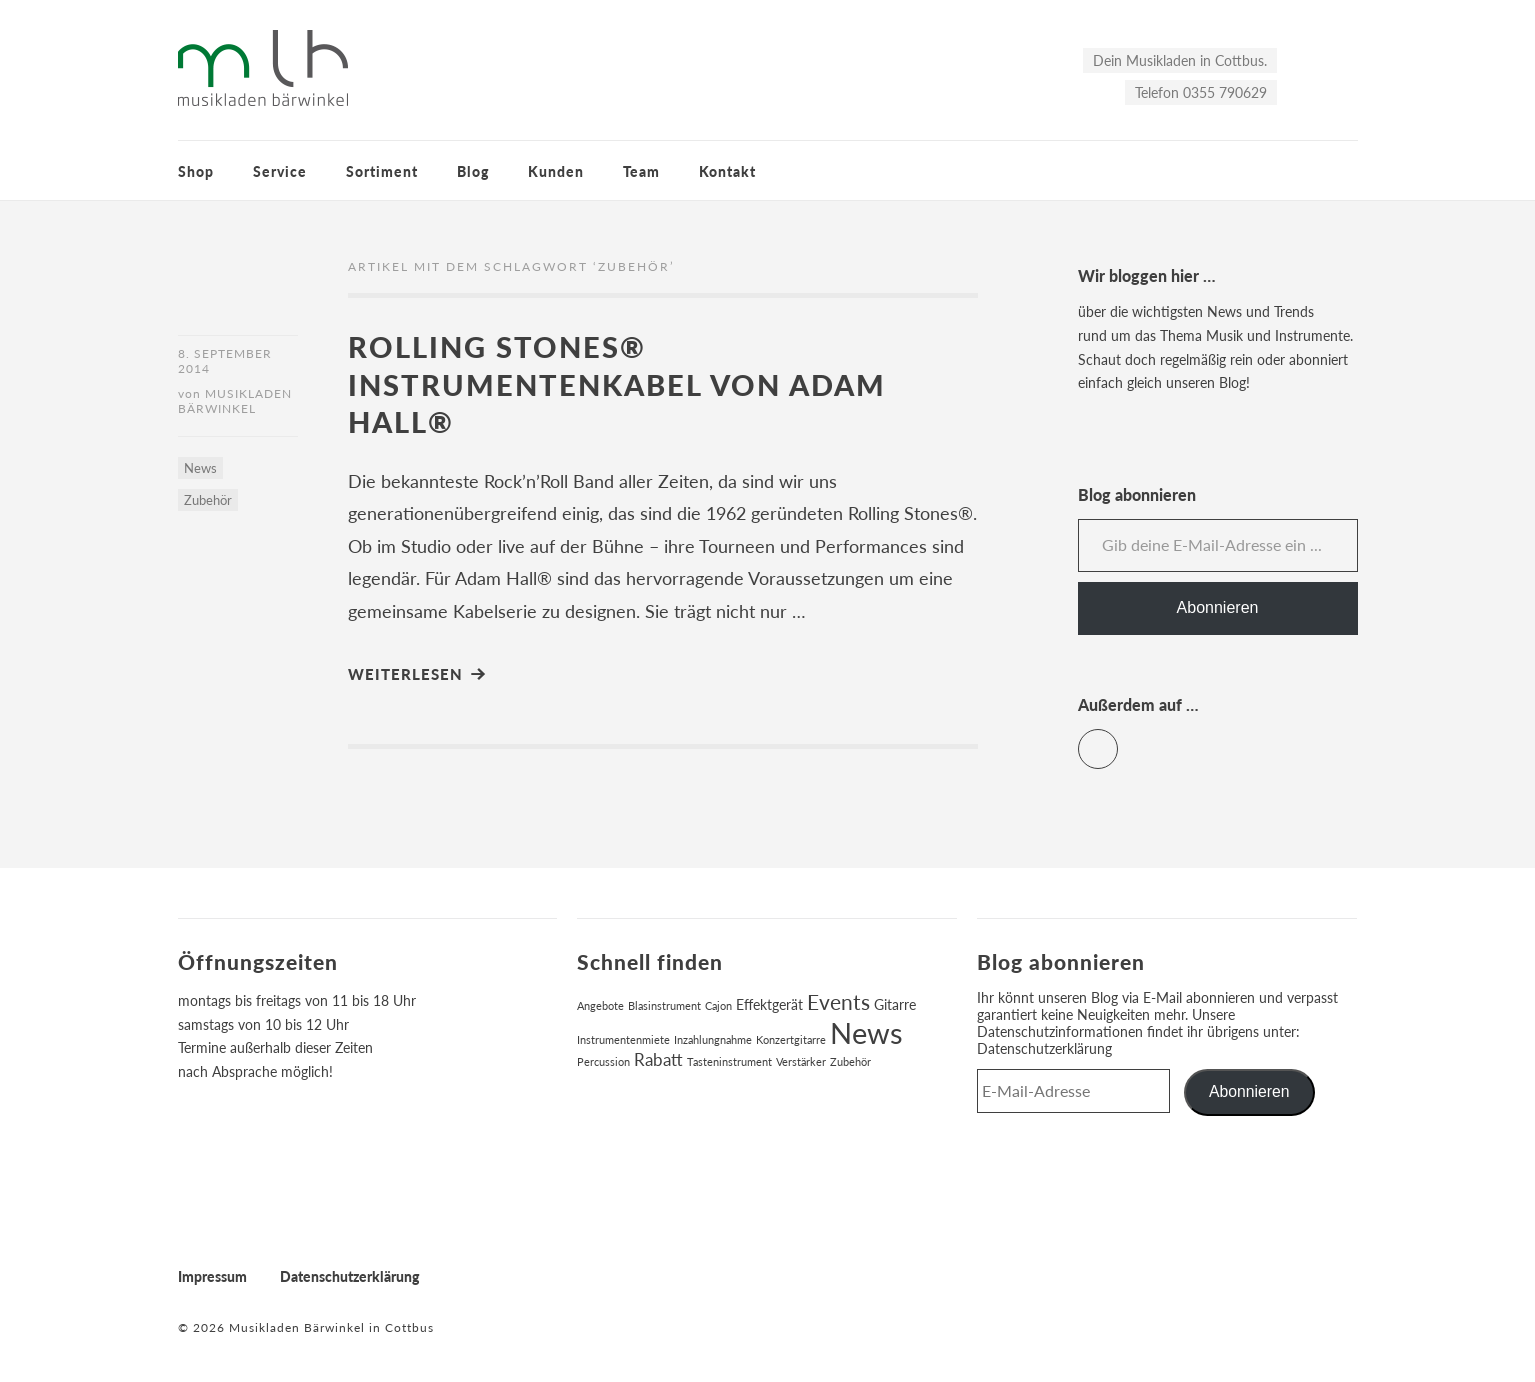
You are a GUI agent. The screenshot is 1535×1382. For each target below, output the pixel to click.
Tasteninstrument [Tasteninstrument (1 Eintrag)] (729, 1061)
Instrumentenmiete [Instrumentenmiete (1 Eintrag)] (623, 1039)
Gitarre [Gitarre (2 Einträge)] (895, 1004)
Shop (196, 171)
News (200, 468)
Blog (473, 171)
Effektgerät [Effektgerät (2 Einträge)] (769, 1004)
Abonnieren (1218, 607)
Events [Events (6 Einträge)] (838, 1002)
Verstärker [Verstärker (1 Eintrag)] (801, 1061)
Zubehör (208, 500)
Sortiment (382, 171)
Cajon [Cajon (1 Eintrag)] (718, 1005)
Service (280, 171)
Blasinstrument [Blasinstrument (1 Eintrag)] (664, 1005)
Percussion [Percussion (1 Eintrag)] (603, 1061)
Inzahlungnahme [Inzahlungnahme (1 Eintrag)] (713, 1039)
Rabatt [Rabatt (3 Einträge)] (658, 1060)
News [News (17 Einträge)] (866, 1032)
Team (641, 171)
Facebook (1117, 740)
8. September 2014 (225, 361)
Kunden (556, 171)
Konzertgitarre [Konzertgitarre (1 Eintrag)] (791, 1039)
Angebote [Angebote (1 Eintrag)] (600, 1005)
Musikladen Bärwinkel (235, 401)
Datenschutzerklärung (1044, 1048)
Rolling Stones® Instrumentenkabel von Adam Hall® (617, 384)
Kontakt (727, 171)
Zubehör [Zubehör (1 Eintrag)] (850, 1061)
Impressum (212, 1276)
